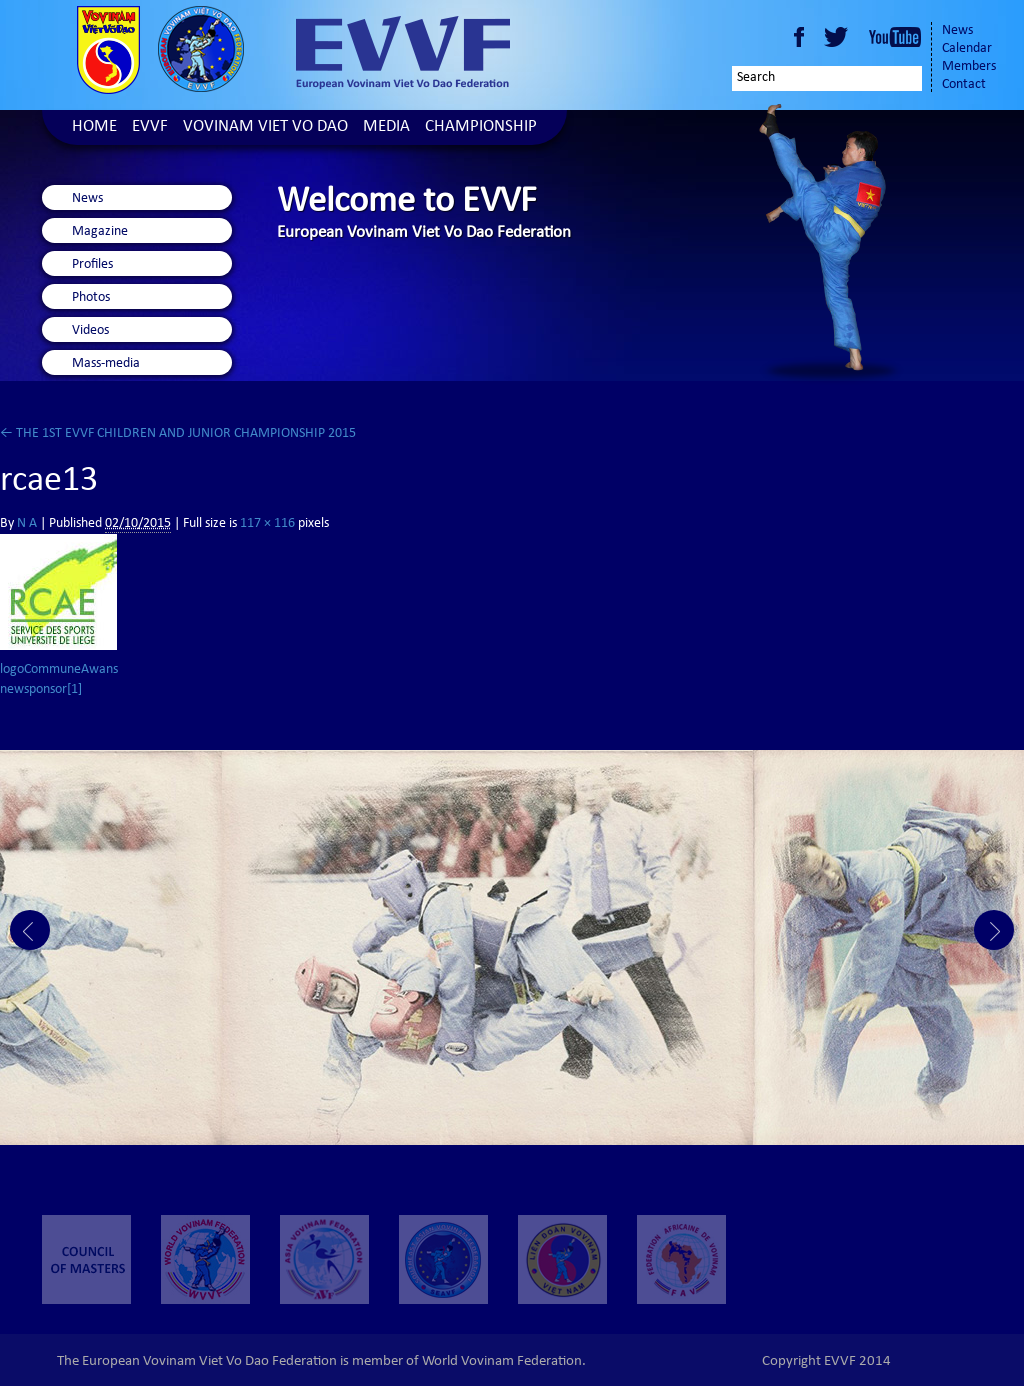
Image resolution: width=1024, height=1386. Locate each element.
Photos (91, 298)
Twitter (839, 37)
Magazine (100, 232)
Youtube (895, 37)
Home (94, 127)
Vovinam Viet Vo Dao (265, 127)
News (957, 31)
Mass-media (106, 364)
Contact (964, 85)
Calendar (967, 49)
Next (994, 930)
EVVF (150, 127)
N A (27, 524)
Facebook (799, 37)
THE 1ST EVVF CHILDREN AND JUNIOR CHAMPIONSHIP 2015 (178, 434)
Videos (90, 331)
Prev (30, 930)
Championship (481, 127)
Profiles (92, 265)
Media (386, 127)
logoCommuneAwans (59, 670)
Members (969, 67)
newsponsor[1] (41, 690)
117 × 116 (267, 524)
